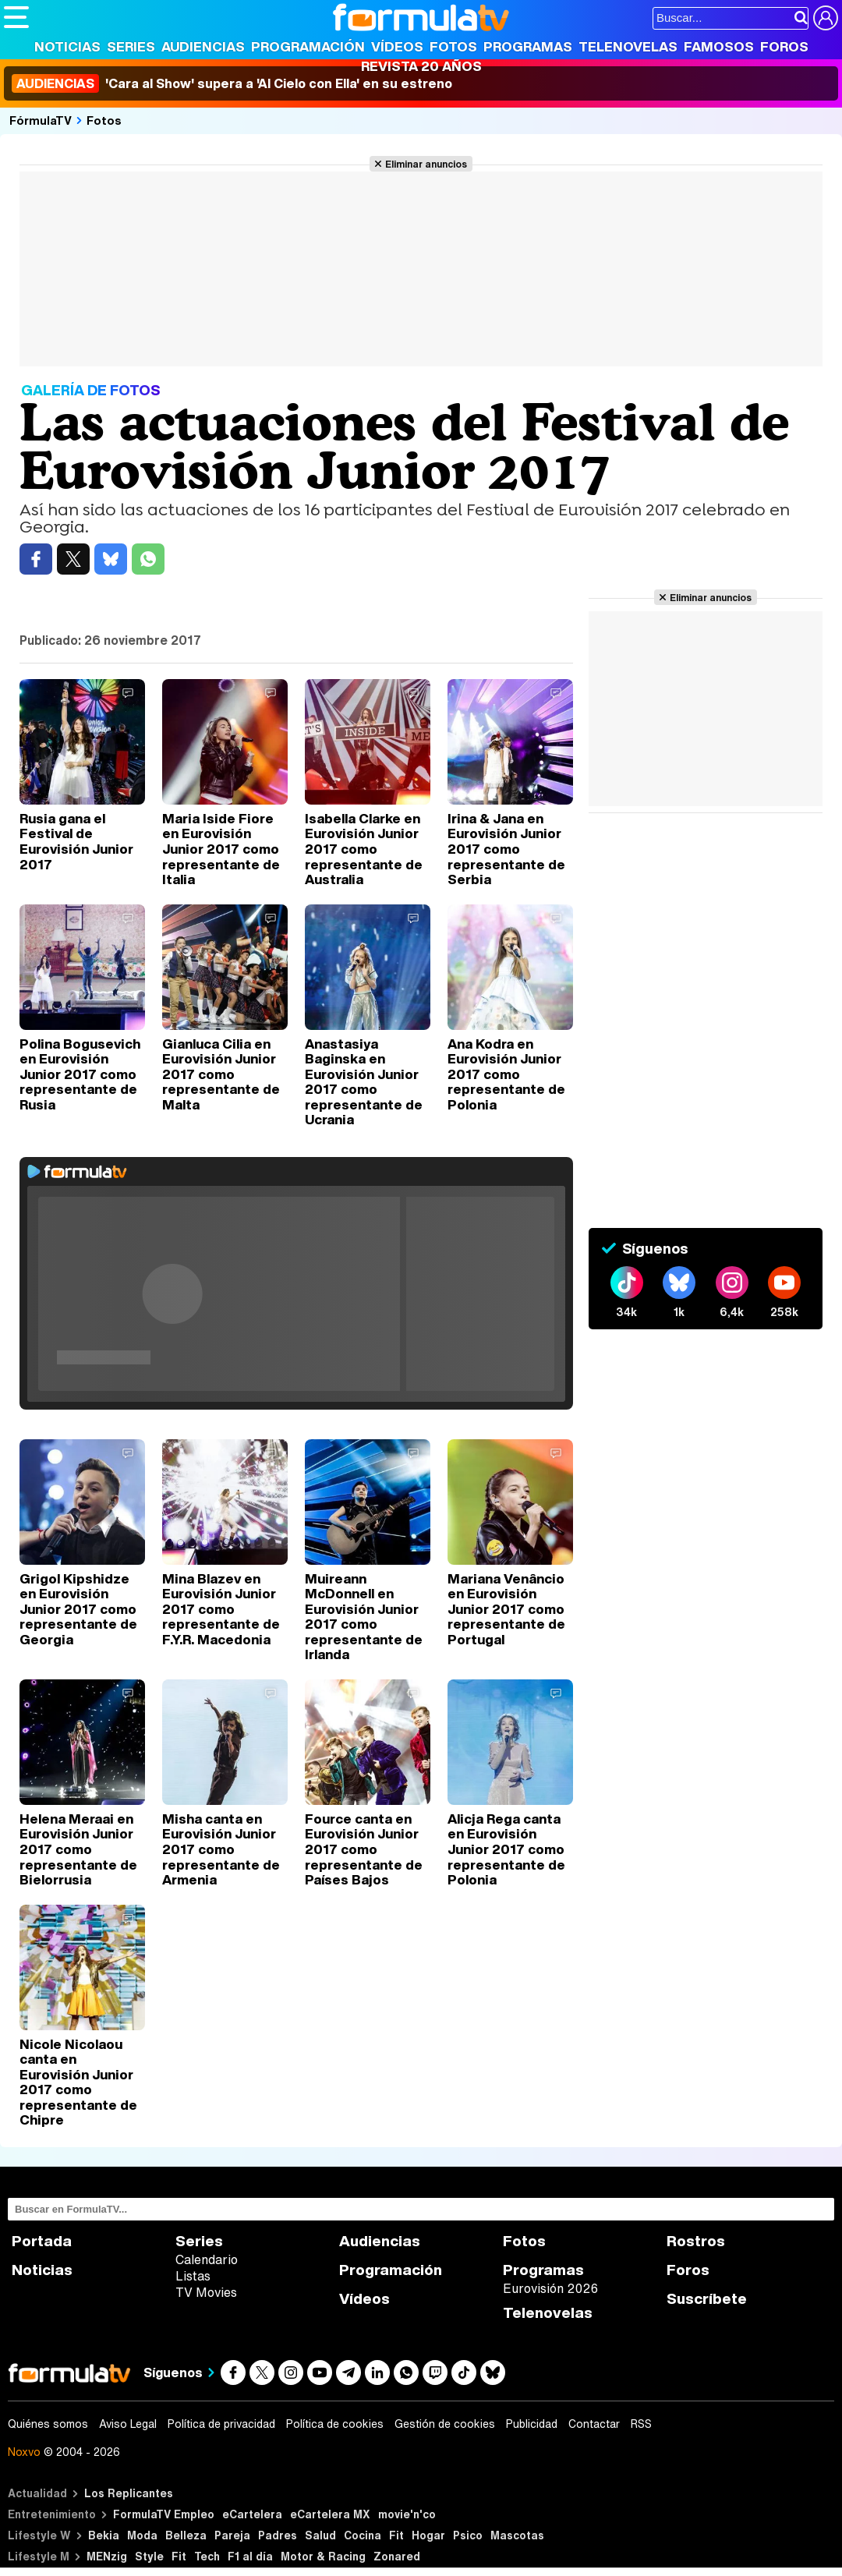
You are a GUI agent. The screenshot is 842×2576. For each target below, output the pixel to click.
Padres (277, 2535)
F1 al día (250, 2556)
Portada (42, 2241)
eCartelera (252, 2514)
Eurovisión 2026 (550, 2288)
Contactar (594, 2424)
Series (131, 46)
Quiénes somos (48, 2424)
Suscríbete (707, 2299)
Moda (142, 2535)
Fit (396, 2535)
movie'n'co (407, 2514)
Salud (320, 2535)
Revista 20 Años (421, 66)
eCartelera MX (330, 2514)
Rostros (696, 2241)
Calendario (206, 2259)
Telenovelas (627, 46)
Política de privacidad (221, 2424)
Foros (784, 46)
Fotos (453, 46)
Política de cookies (335, 2424)
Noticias (67, 46)
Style (149, 2556)
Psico (468, 2535)
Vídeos (397, 46)
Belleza (186, 2535)
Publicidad (531, 2424)
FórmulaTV (40, 120)
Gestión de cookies (444, 2424)
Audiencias (203, 46)
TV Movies (206, 2292)
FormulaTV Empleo (163, 2514)
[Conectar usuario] (825, 17)
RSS (641, 2424)
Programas (527, 46)
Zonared (396, 2556)
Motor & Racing (323, 2556)
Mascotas (517, 2535)
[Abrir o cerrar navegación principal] (16, 17)
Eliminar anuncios (426, 164)
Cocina (362, 2535)
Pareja (232, 2535)
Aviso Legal (128, 2424)
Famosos (719, 46)
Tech (207, 2556)
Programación (308, 46)
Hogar (428, 2535)
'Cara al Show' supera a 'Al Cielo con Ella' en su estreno (232, 83)
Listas (192, 2275)
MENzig (107, 2556)
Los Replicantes (128, 2493)
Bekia (103, 2535)
